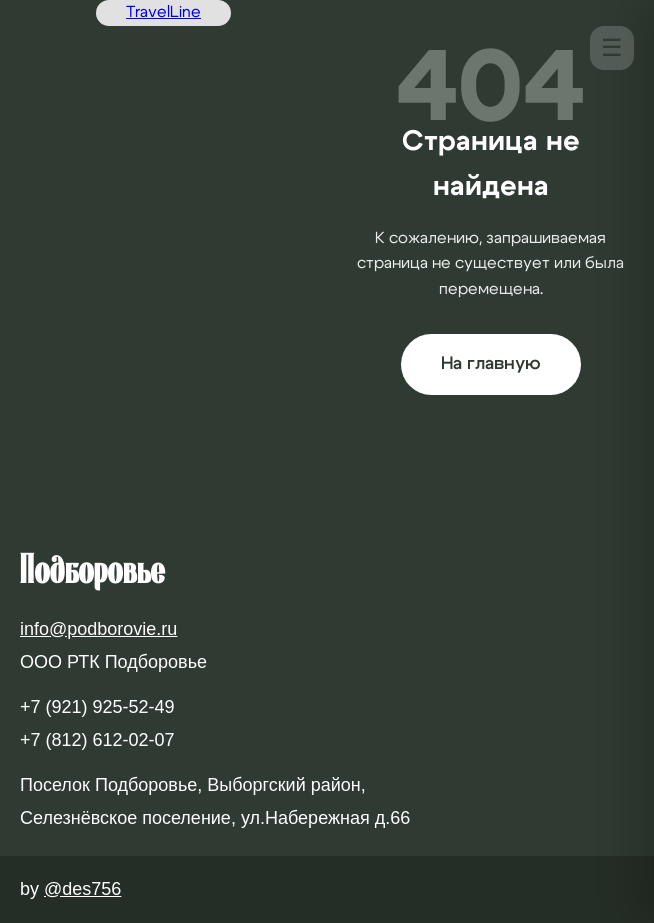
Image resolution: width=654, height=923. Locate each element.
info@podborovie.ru (98, 629)
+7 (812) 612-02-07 (97, 740)
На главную (491, 364)
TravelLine (163, 12)
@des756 (82, 889)
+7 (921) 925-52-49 (97, 707)
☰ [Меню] (612, 47)
